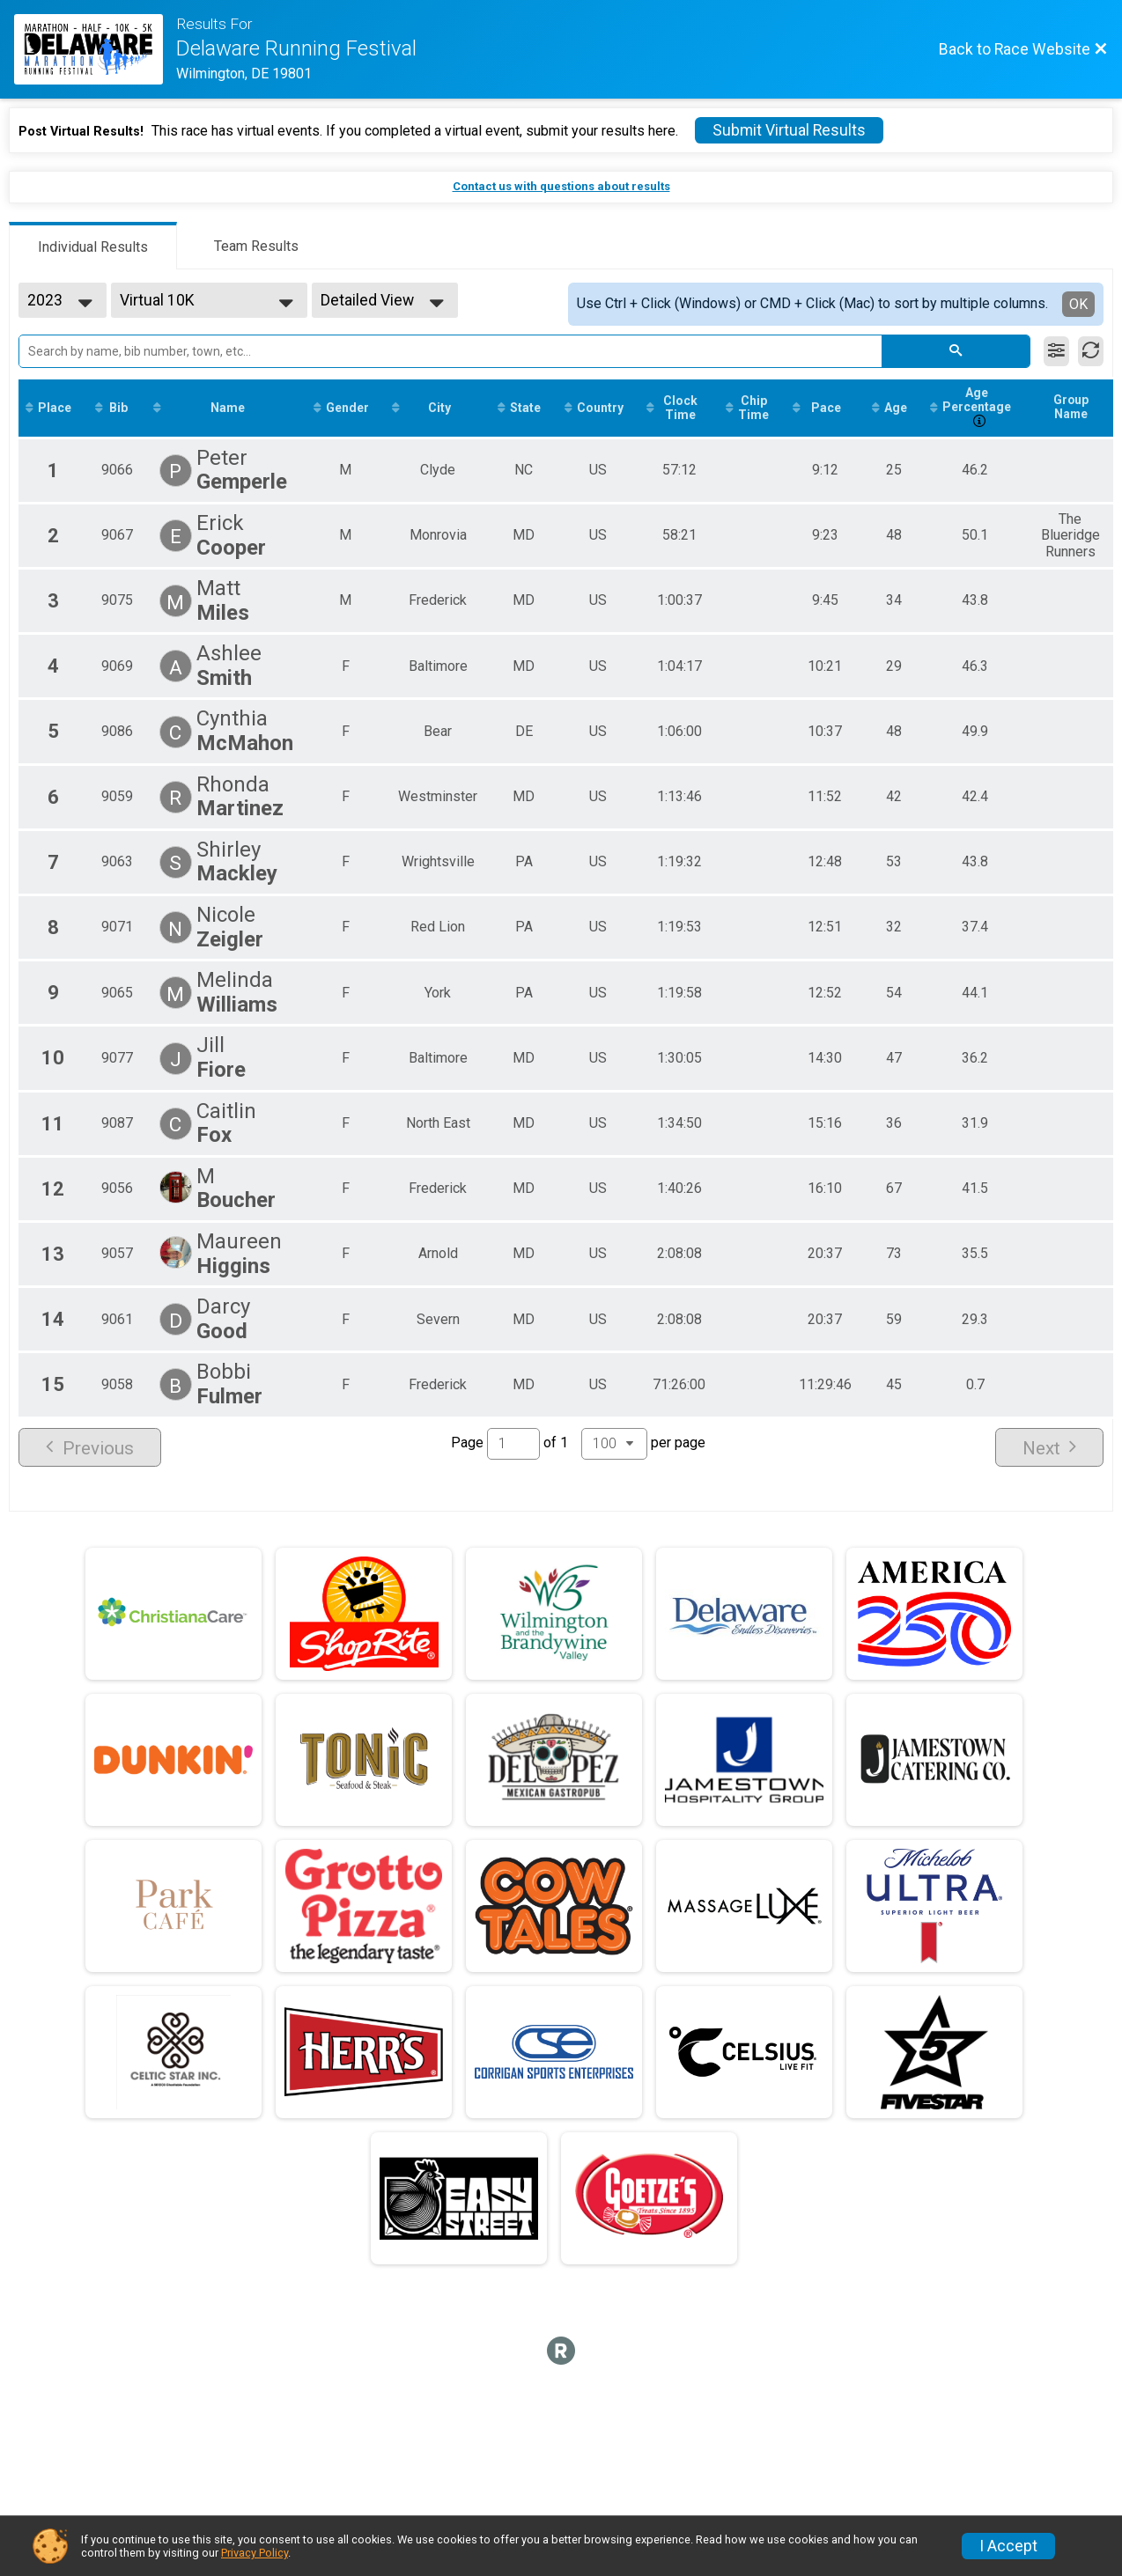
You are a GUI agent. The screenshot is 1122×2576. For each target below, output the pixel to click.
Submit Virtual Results (789, 130)
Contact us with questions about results (561, 186)
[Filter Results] (1056, 351)
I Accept (1008, 2546)
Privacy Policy (254, 2552)
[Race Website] (95, 49)
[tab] (93, 245)
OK (1078, 304)
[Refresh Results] (1091, 351)
